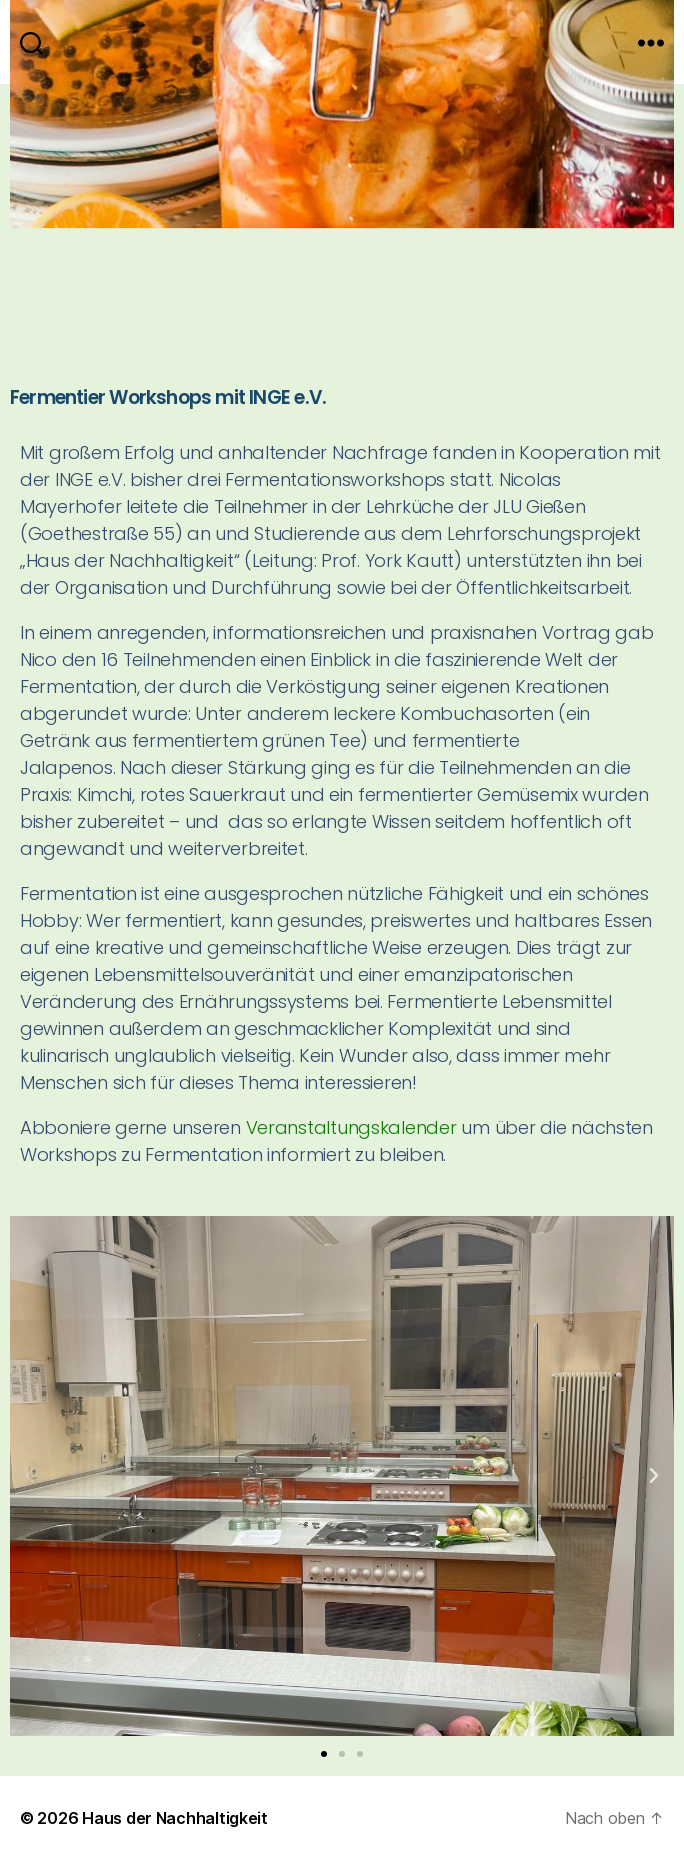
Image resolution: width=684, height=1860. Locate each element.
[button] (30, 1476)
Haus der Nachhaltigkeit (175, 1818)
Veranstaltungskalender (351, 1127)
